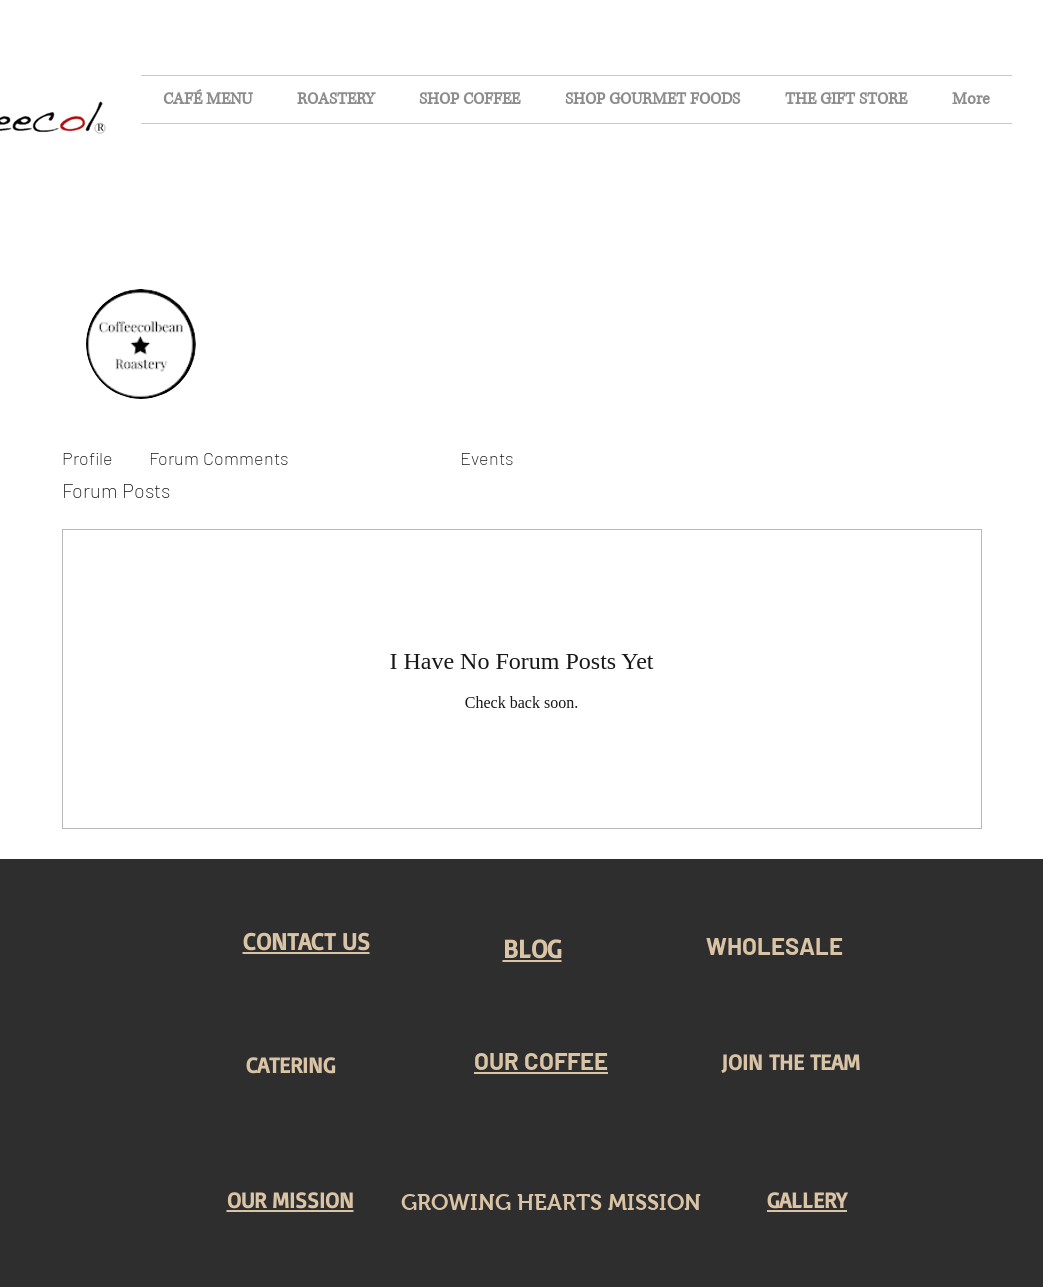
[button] (306, 941)
